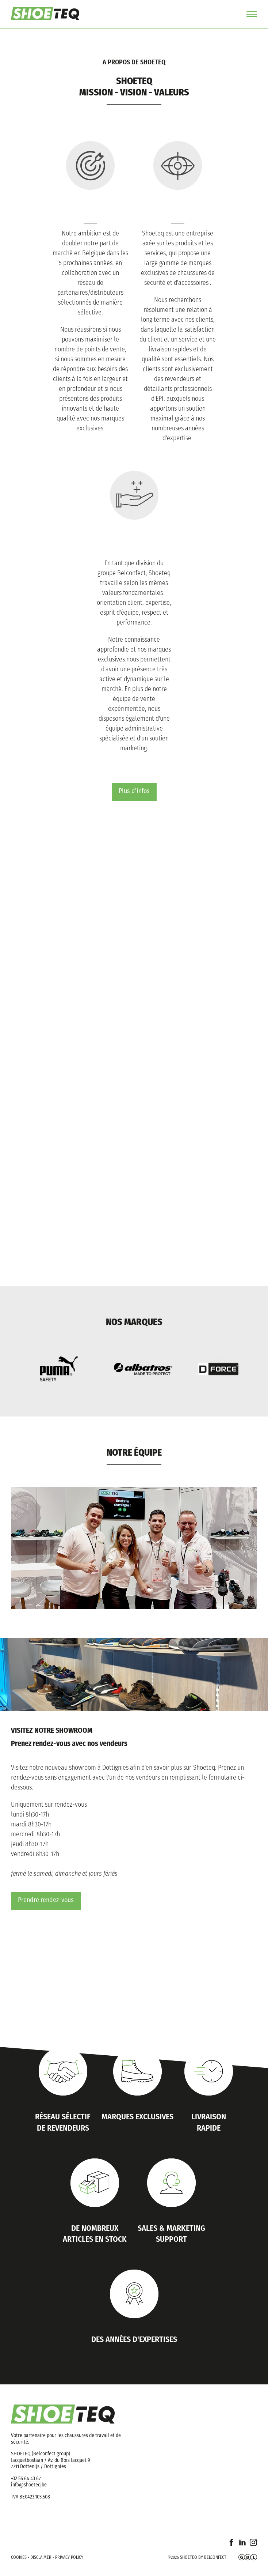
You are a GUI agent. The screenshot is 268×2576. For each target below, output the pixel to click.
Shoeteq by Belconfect (203, 2558)
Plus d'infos (134, 791)
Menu (251, 14)
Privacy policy (69, 2558)
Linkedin (242, 2546)
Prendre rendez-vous (46, 1901)
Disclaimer (40, 2558)
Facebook (231, 2546)
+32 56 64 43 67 (26, 2479)
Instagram (253, 2546)
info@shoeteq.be (29, 2486)
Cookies (19, 2558)
